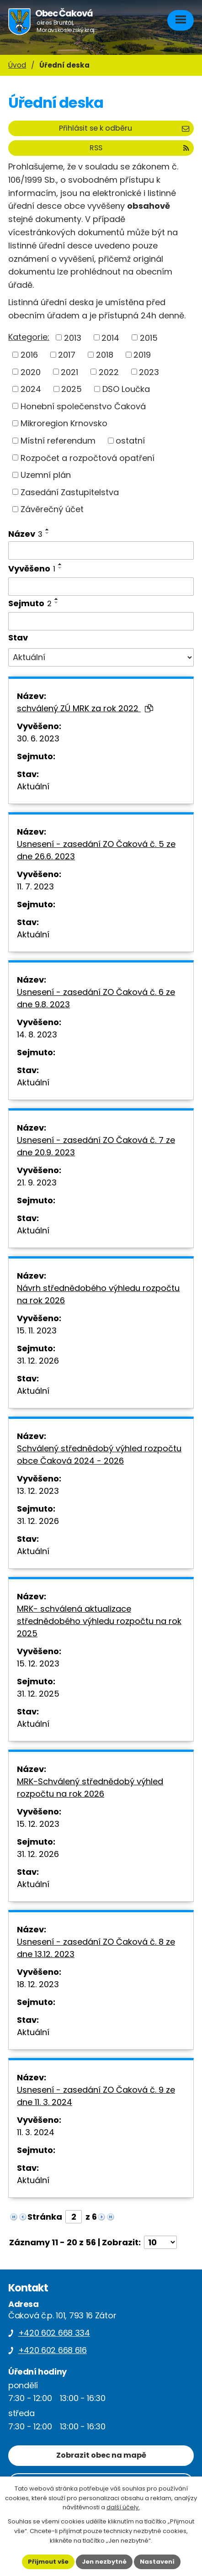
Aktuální (33, 786)
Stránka (44, 2216)
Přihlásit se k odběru (124, 128)
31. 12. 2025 (38, 1693)
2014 (110, 337)
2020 (31, 371)
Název (25, 534)
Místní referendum (58, 440)
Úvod (17, 65)
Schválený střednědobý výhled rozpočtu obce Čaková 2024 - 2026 (99, 1454)
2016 (29, 354)
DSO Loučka (126, 389)
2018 (104, 354)
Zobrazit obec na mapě (101, 2455)
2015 (149, 337)
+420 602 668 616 (52, 2350)
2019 (142, 354)
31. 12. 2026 (38, 1360)
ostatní (130, 440)
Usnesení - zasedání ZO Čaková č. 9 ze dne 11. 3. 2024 (96, 2096)
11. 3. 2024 (35, 2132)
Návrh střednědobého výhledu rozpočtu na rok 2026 (98, 1294)
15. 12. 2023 (38, 1663)
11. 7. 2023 (35, 886)
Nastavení (157, 2561)
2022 (109, 371)
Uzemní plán (46, 475)
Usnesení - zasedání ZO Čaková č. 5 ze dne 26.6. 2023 (96, 850)
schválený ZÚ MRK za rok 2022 (85, 708)
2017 (66, 354)
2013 (72, 337)
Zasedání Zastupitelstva (70, 491)
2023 (149, 371)
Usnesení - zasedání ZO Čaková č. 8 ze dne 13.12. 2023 (96, 1948)
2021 (69, 371)
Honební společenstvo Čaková (83, 406)
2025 (71, 389)
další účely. (123, 2507)
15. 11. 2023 (37, 1330)
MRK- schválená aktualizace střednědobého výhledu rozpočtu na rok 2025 (99, 1621)
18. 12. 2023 (38, 1984)
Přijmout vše (48, 2561)
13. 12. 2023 (38, 1491)
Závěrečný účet (52, 509)
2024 (31, 389)
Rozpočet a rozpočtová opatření (87, 457)
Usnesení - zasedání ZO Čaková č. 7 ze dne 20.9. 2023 (96, 1146)
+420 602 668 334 (54, 2332)
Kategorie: (28, 337)
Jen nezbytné (104, 2561)
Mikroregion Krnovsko (64, 423)
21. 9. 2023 (37, 1182)
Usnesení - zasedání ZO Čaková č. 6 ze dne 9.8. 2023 (96, 998)
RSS (139, 148)
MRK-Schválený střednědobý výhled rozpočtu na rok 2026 (90, 1787)
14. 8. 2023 (37, 1034)
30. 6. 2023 (38, 738)
